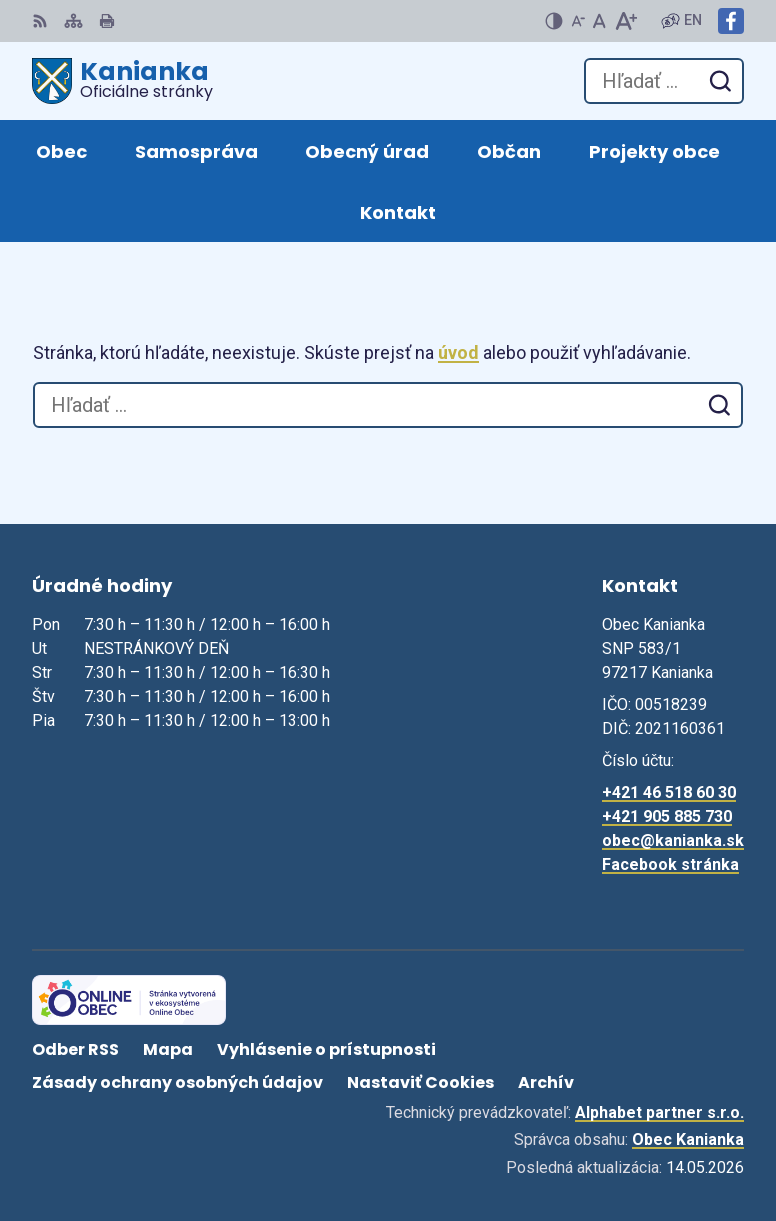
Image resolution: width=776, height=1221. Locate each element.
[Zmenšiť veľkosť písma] (578, 21)
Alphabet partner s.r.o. (659, 1112)
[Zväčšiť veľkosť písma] (625, 21)
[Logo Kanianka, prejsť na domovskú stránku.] (122, 81)
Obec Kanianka (688, 1139)
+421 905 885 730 (667, 816)
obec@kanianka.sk (673, 840)
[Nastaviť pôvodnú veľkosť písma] (599, 21)
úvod (458, 352)
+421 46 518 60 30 (669, 792)
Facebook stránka (670, 864)
